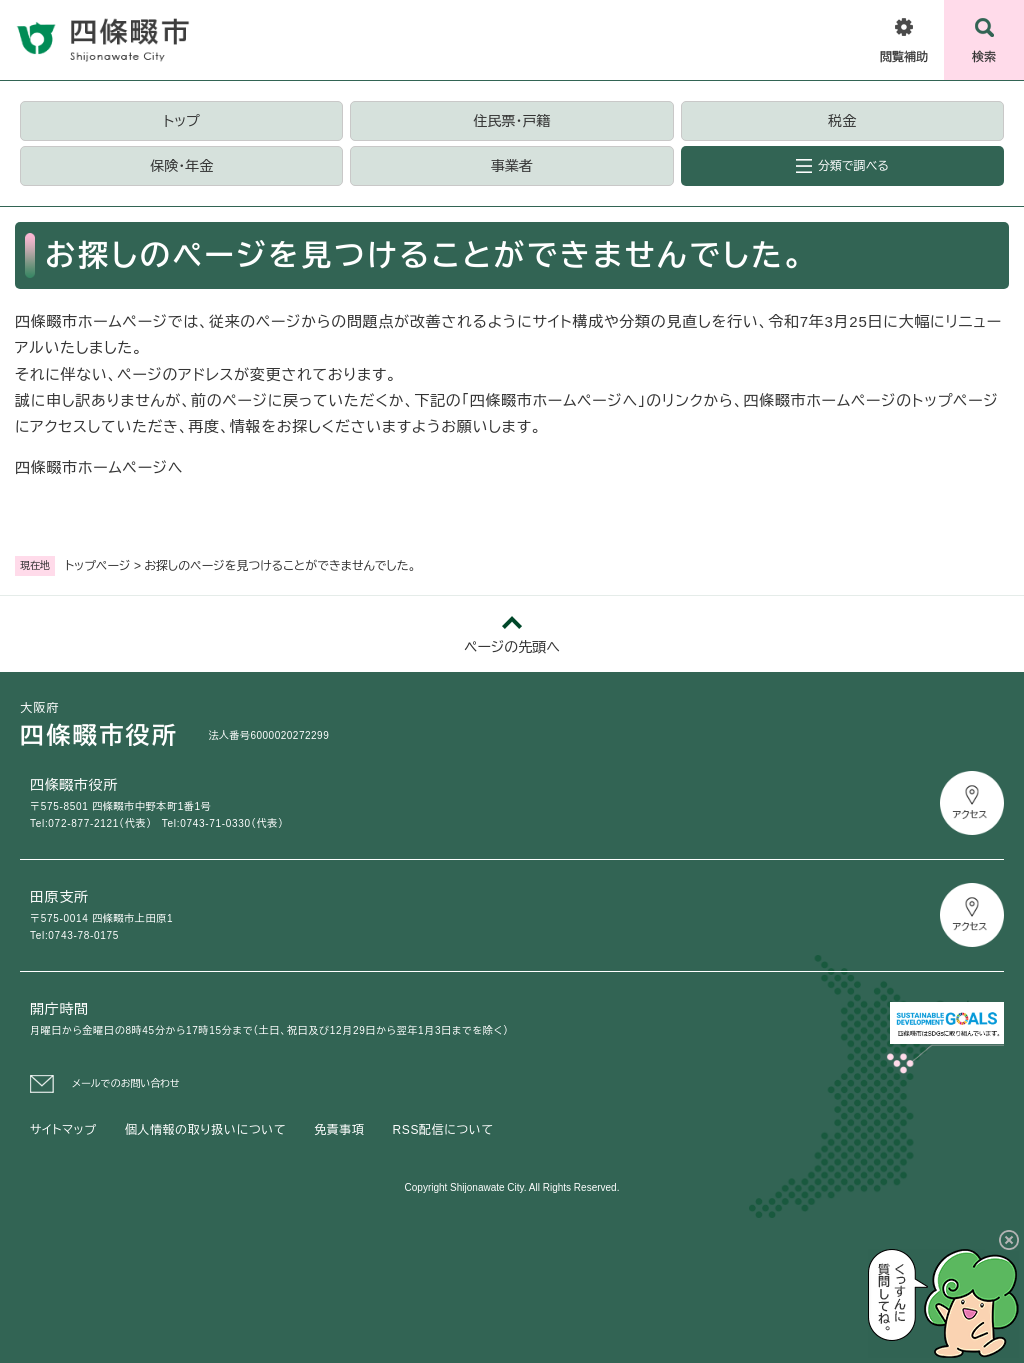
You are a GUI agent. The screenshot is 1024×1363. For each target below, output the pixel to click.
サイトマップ (63, 1130)
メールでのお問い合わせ (126, 1083)
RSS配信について (443, 1130)
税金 (842, 121)
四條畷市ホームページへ (99, 467)
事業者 (512, 166)
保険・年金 (181, 166)
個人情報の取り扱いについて (205, 1130)
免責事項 (339, 1130)
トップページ (98, 566)
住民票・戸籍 (511, 121)
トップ (182, 121)
